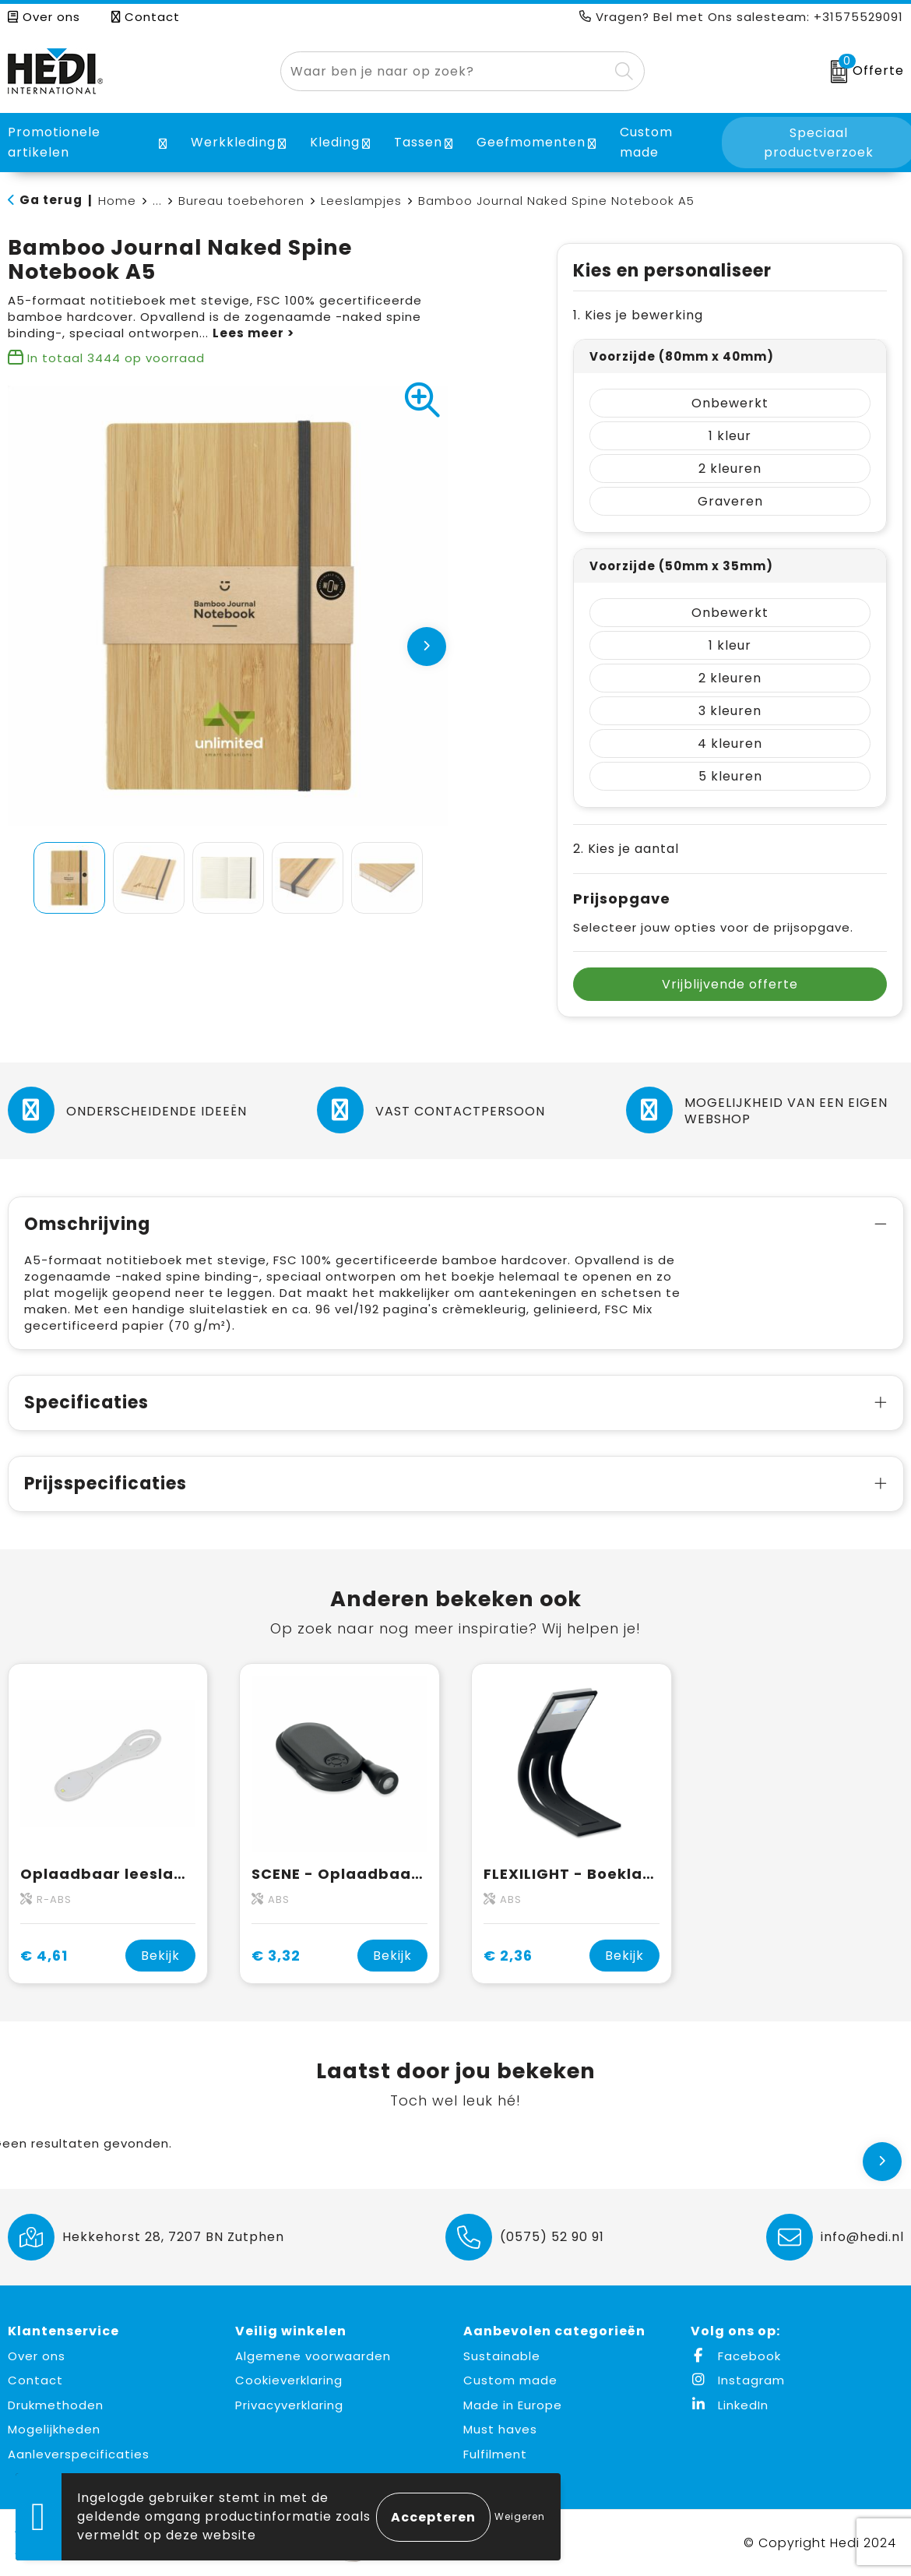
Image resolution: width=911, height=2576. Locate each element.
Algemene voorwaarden (313, 2356)
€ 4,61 (44, 1956)
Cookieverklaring (289, 2380)
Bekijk (160, 1956)
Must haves (500, 2429)
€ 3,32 (276, 1956)
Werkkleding (233, 142)
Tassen (418, 142)
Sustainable (501, 2356)
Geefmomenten (531, 142)
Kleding (335, 142)
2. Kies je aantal (626, 848)
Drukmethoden (56, 2405)
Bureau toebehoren (241, 200)
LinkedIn (730, 2405)
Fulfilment (495, 2454)
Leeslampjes (361, 200)
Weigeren (519, 2516)
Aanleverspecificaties (78, 2454)
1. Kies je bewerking (638, 315)
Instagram (738, 2380)
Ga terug (51, 200)
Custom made (510, 2380)
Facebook (736, 2356)
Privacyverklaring (289, 2405)
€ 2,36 (508, 1956)
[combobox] (445, 71)
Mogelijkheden (54, 2429)
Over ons (44, 17)
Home (117, 200)
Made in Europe (512, 2405)
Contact (145, 17)
